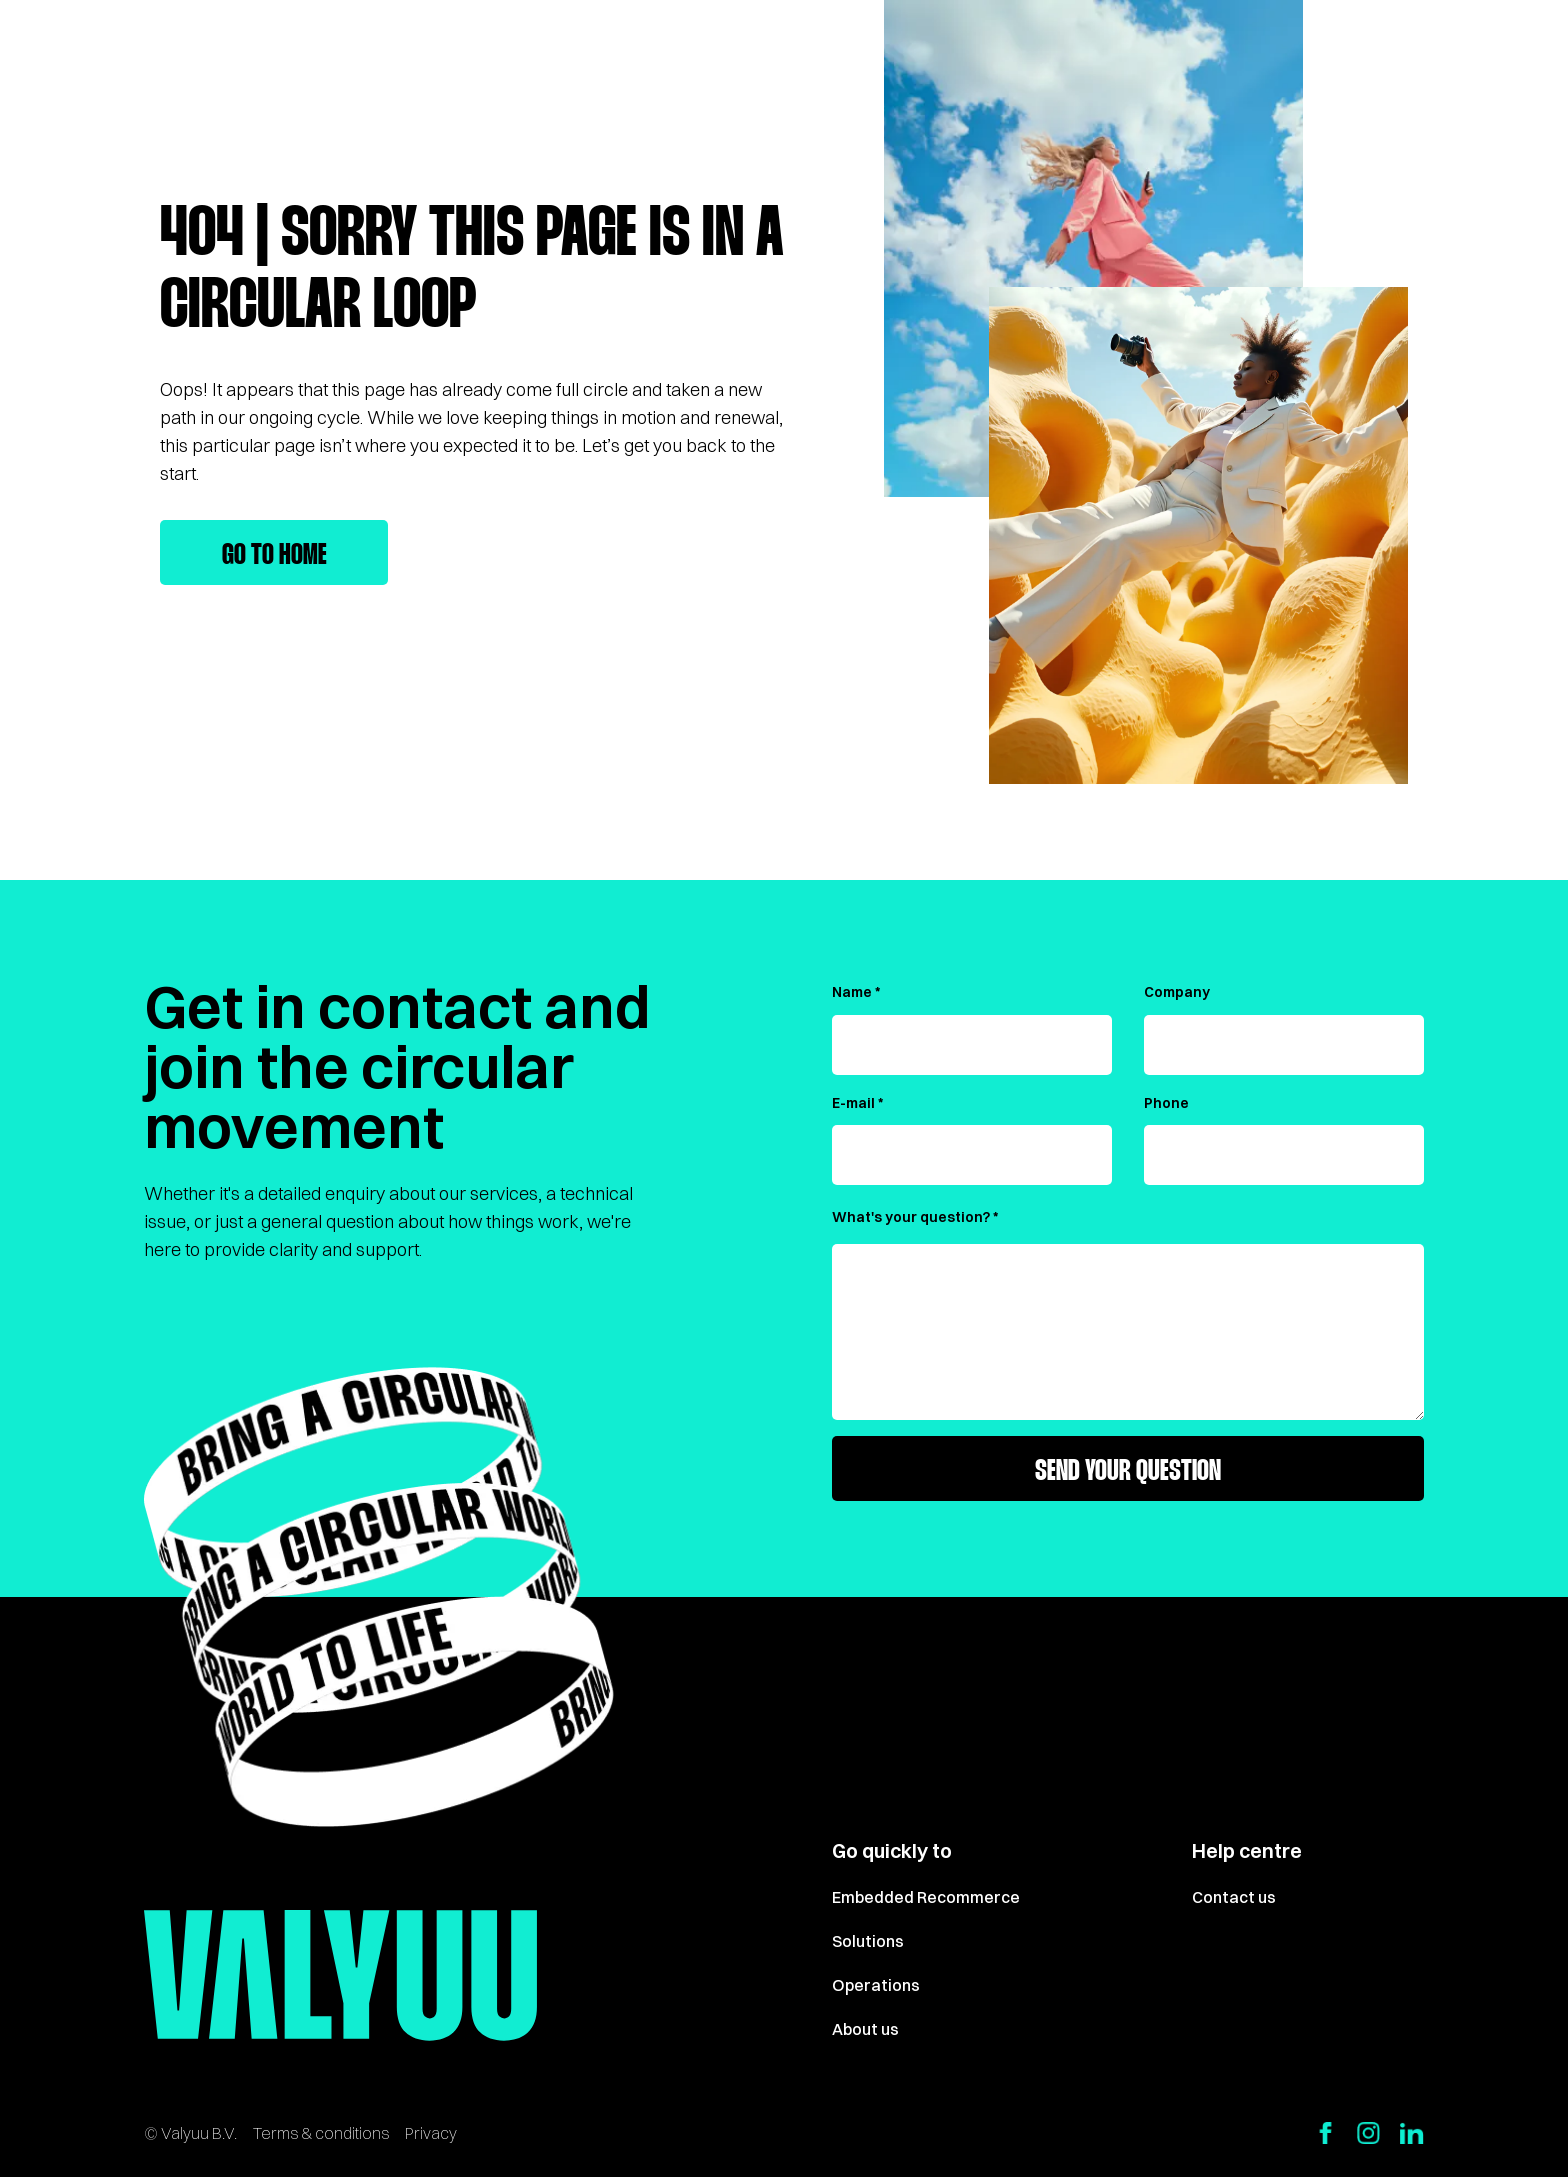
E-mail (853, 1103)
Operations (876, 1985)
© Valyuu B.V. (190, 2133)
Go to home (274, 556)
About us (865, 2029)
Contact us (1234, 1897)
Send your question (1128, 1472)
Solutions (868, 1941)
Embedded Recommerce (926, 1897)
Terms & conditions (321, 2133)
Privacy (431, 2133)
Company (1177, 992)
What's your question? (911, 1217)
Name (852, 992)
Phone (1166, 1103)
